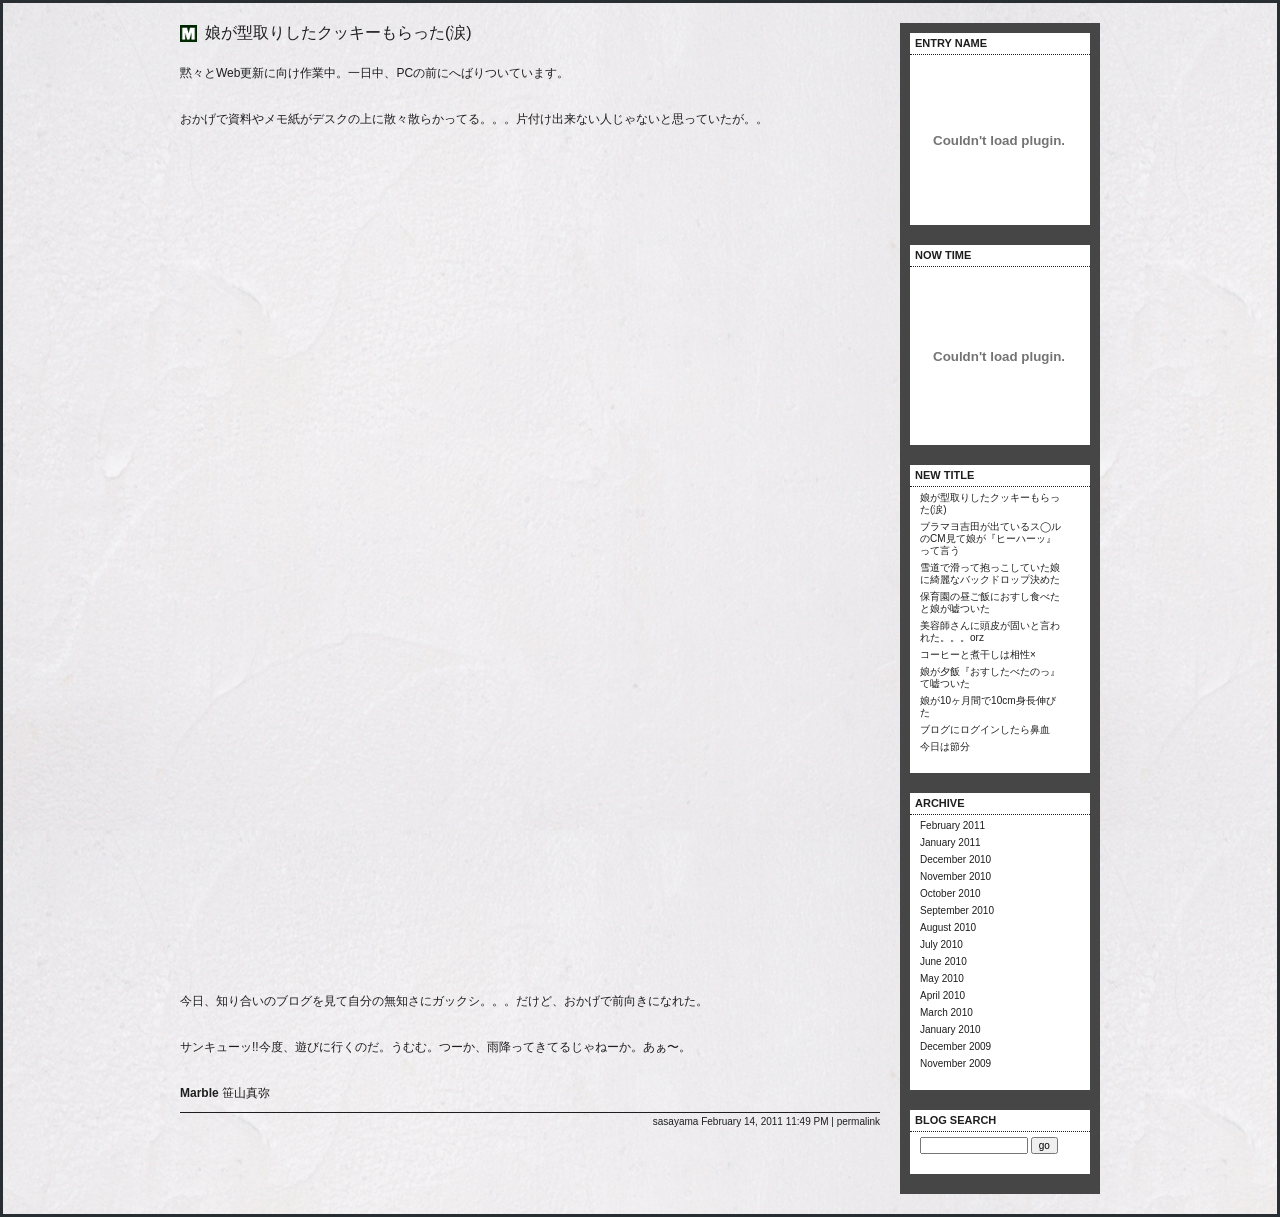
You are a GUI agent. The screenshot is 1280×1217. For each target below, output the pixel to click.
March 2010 (946, 1012)
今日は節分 (945, 746)
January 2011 (950, 842)
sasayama (676, 1121)
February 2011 (952, 825)
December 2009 (955, 1046)
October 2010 (950, 893)
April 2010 (942, 995)
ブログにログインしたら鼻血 (985, 729)
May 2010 (942, 978)
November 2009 (955, 1063)
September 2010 (957, 910)
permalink (858, 1121)
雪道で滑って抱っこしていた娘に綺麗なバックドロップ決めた (990, 573)
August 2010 (948, 927)
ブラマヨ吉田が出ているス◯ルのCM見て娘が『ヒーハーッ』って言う (990, 538)
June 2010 (943, 961)
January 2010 (950, 1029)
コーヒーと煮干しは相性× (978, 654)
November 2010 (955, 876)
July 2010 (941, 944)
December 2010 (955, 859)
